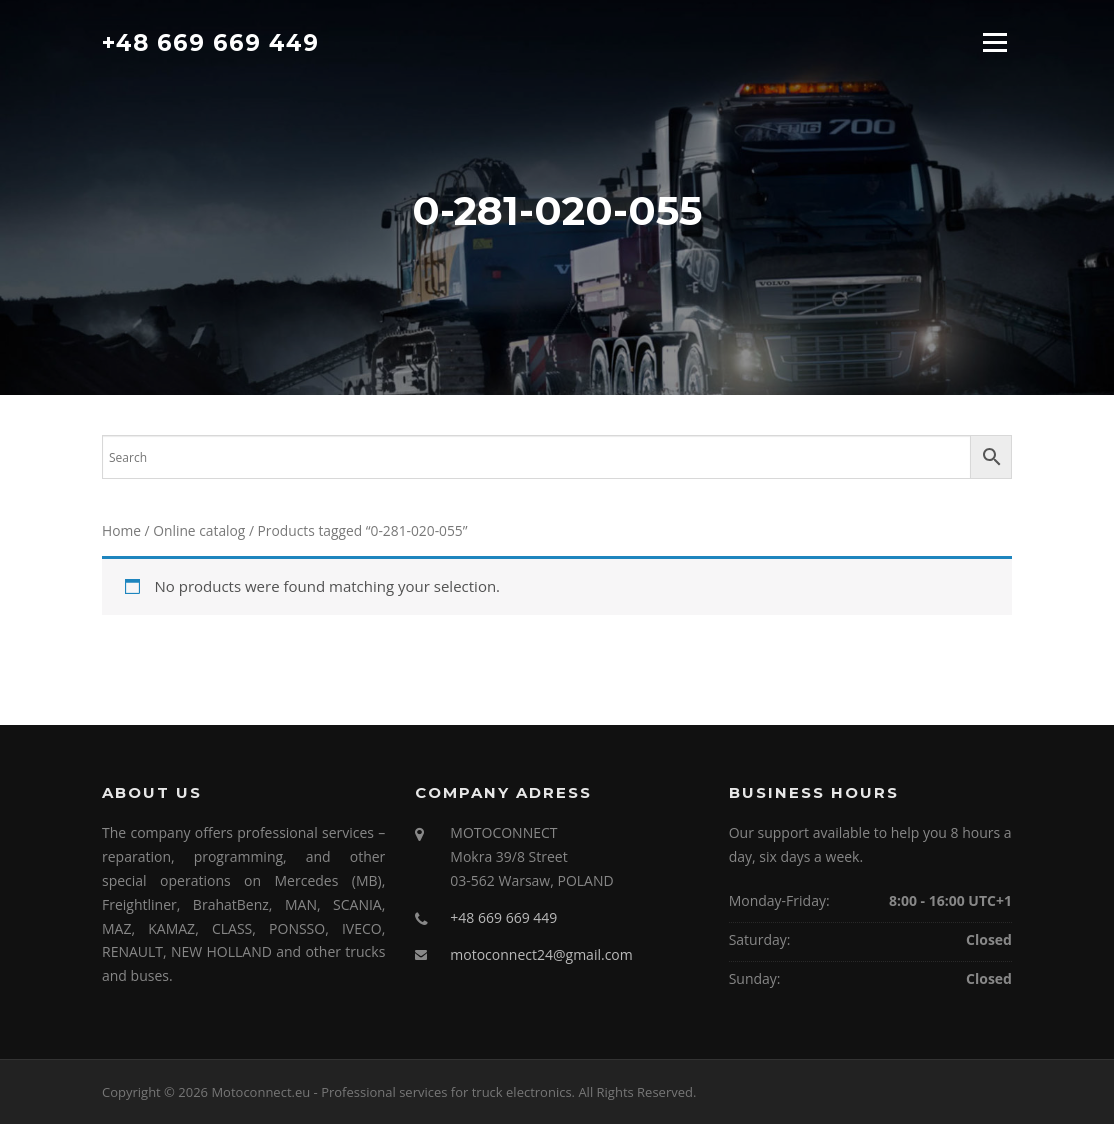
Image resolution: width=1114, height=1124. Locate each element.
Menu (994, 42)
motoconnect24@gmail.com (541, 954)
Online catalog (199, 530)
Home (121, 530)
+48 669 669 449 (210, 42)
